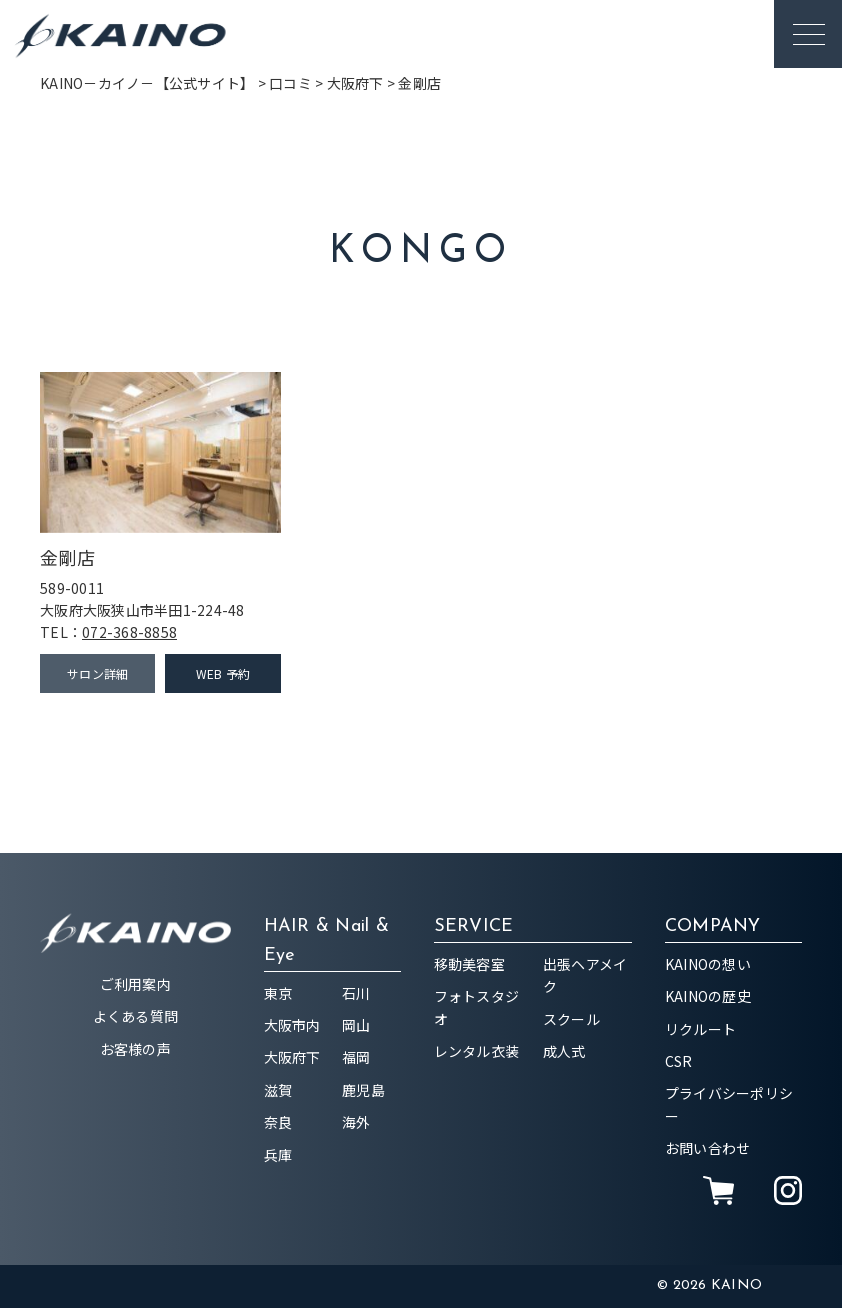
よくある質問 (136, 1016)
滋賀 (278, 1090)
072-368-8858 (129, 632)
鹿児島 (363, 1090)
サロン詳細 (97, 673)
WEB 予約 (223, 673)
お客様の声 (135, 1049)
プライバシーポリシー (729, 1104)
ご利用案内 (135, 984)
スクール (571, 1019)
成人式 (564, 1051)
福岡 (356, 1057)
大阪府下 (292, 1057)
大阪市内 (292, 1025)
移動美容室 (469, 964)
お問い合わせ (708, 1148)
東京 (278, 993)
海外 (356, 1122)
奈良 (278, 1122)
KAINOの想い (708, 964)
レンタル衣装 (477, 1051)
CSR (679, 1061)
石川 (356, 993)
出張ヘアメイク (585, 975)
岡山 (356, 1025)
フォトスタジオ (477, 1007)
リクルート (700, 1029)
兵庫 (278, 1155)
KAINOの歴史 (708, 996)
